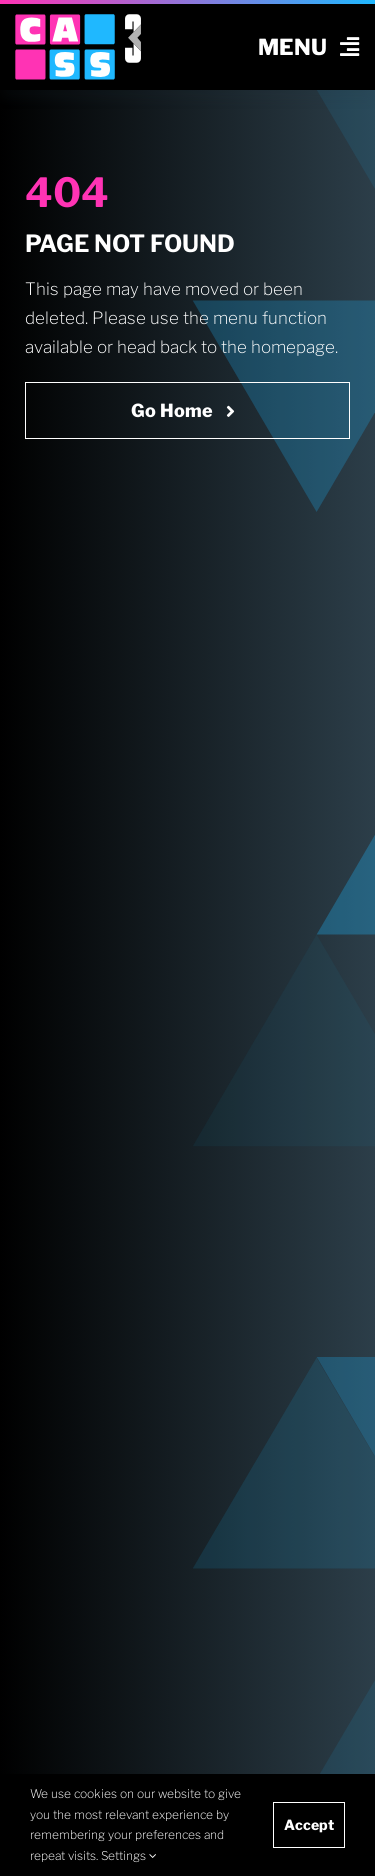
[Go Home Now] (187, 410)
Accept (309, 1824)
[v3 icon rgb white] (133, 22)
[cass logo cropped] (65, 22)
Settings (129, 1855)
